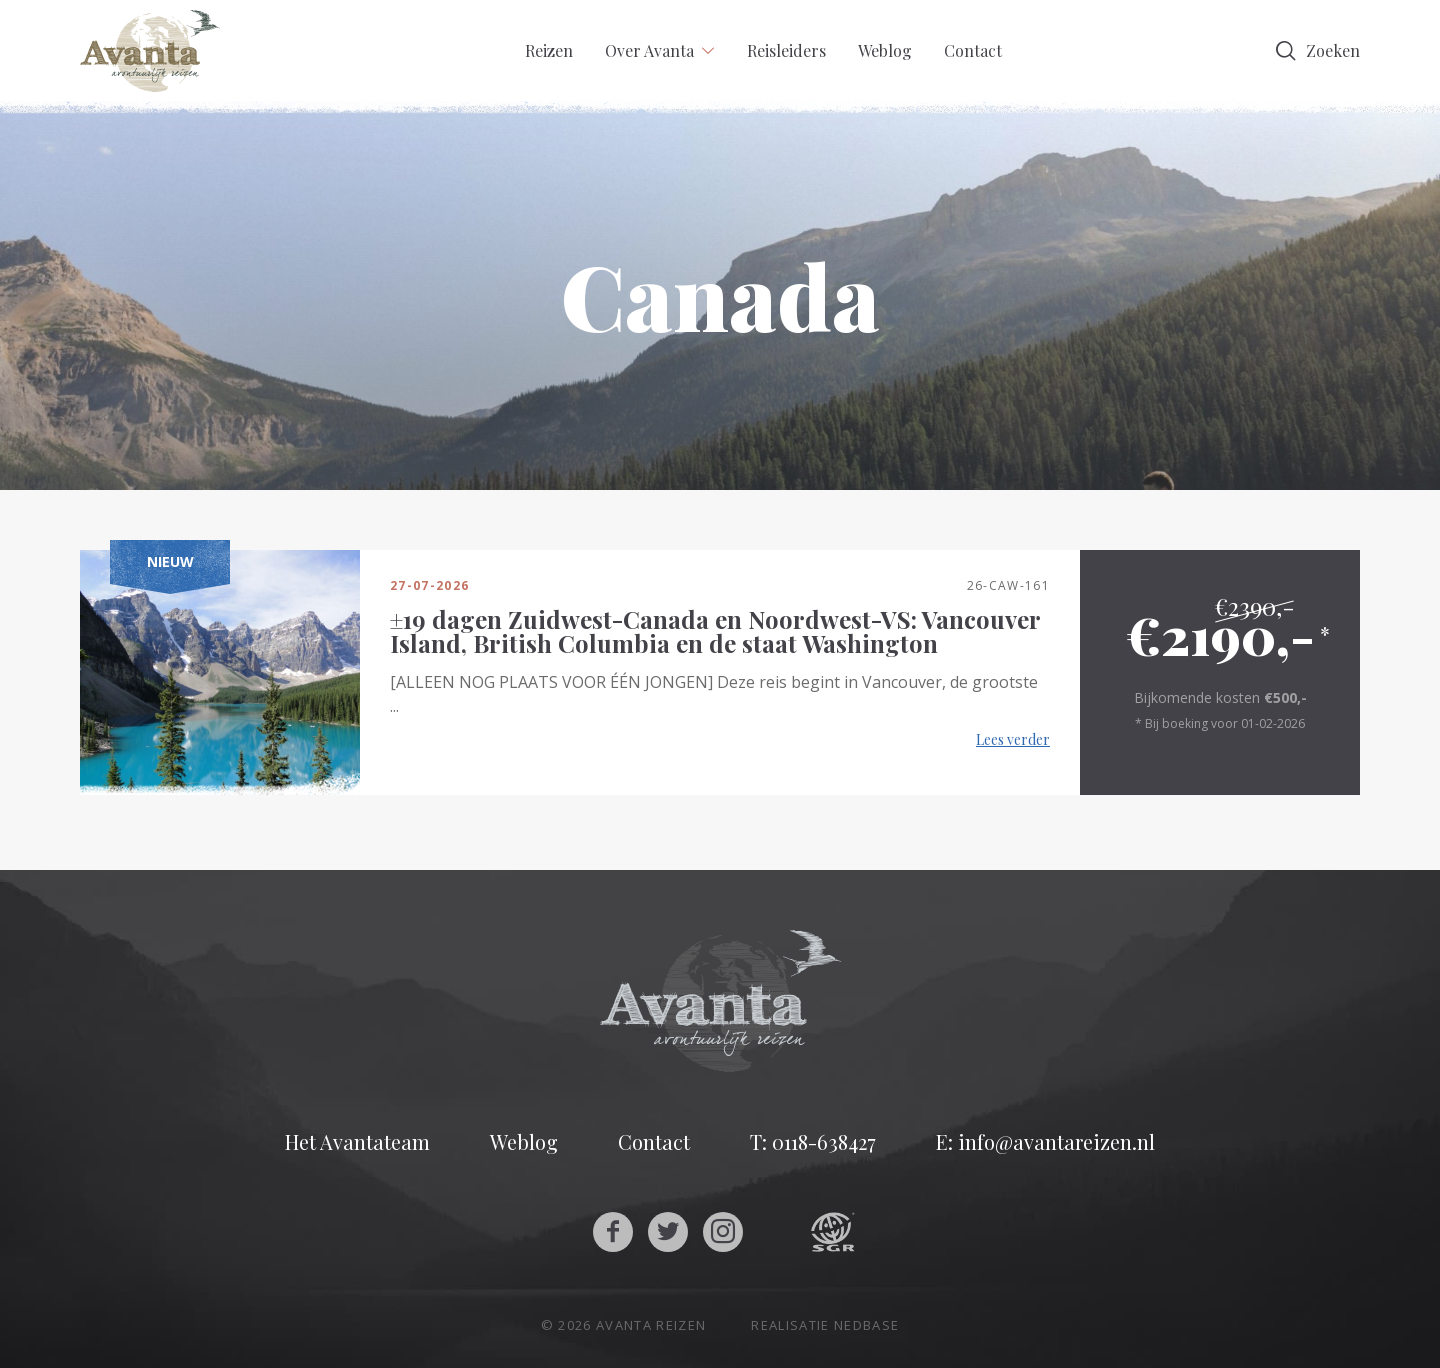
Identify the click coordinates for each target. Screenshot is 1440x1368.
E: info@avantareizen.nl (1045, 1142)
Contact (973, 50)
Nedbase (866, 1325)
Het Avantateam (357, 1142)
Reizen (549, 50)
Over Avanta (649, 50)
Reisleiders (786, 50)
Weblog (885, 50)
